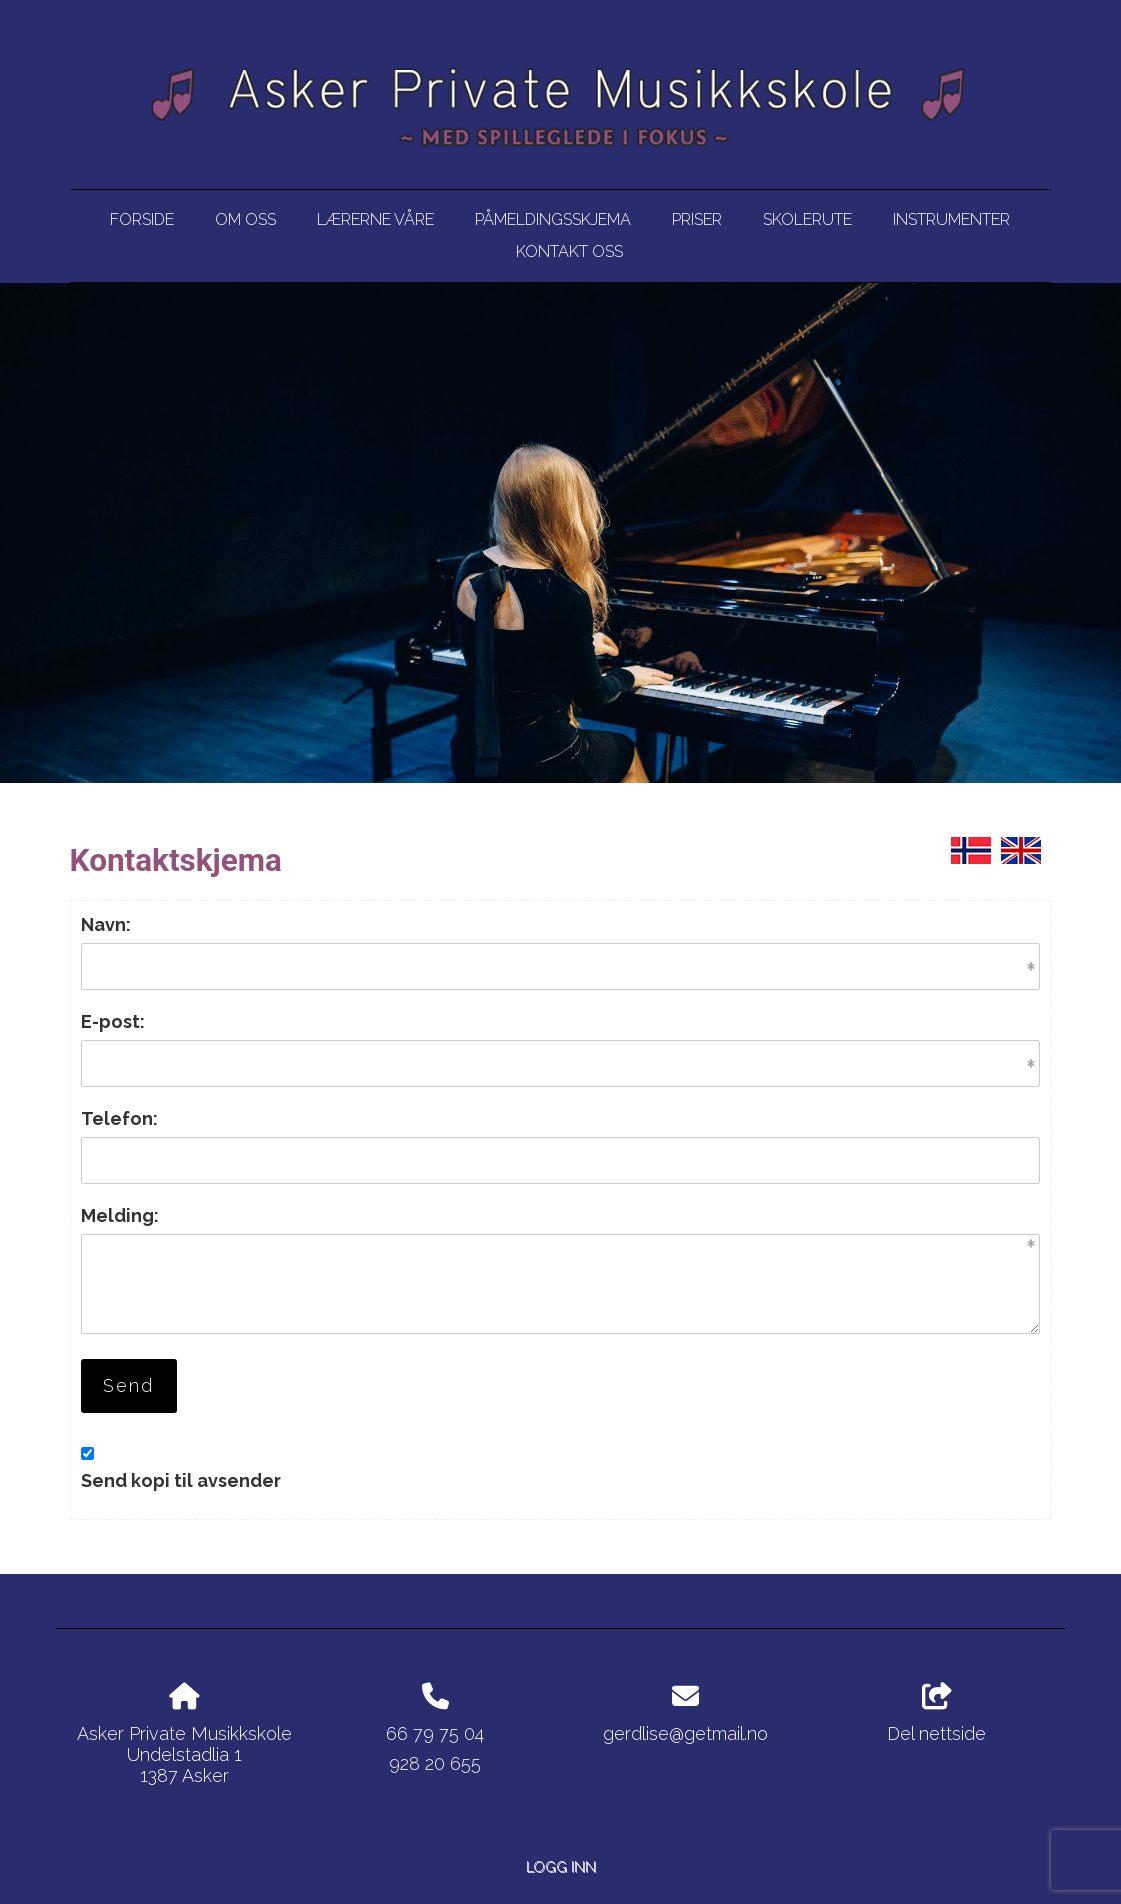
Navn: (106, 924)
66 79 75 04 (435, 1733)
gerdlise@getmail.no (685, 1733)
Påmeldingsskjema (553, 219)
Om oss (245, 219)
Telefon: (119, 1118)
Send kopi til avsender (181, 1480)
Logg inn (561, 1866)
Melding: (120, 1215)
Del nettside (936, 1714)
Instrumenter (951, 219)
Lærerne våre (375, 219)
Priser (697, 219)
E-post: (113, 1021)
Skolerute (807, 219)
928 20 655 (435, 1763)
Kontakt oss (569, 251)
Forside (142, 219)
